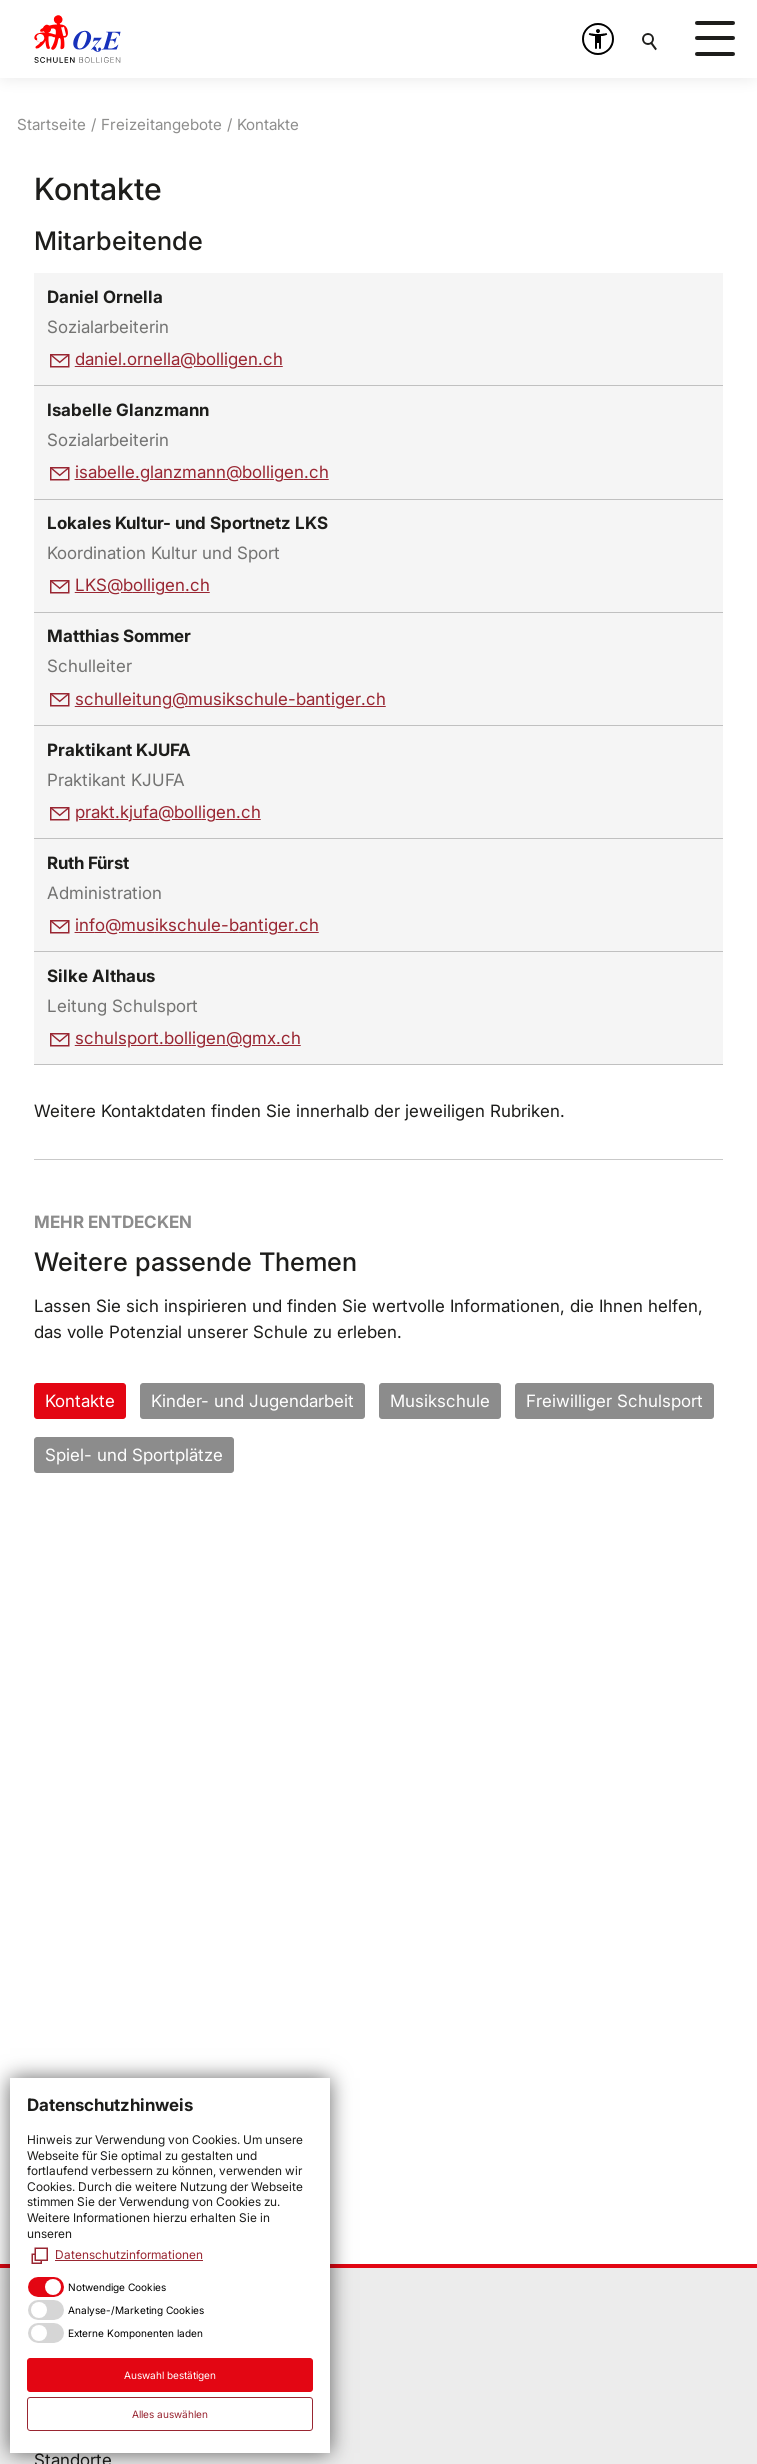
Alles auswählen (170, 2414)
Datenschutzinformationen (129, 2254)
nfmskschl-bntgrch (197, 925)
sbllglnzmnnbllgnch (202, 472)
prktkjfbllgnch (168, 812)
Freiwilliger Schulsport (614, 1401)
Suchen (651, 39)
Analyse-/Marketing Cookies (136, 2310)
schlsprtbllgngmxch (188, 1038)
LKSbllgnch (142, 585)
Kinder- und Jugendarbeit (252, 1401)
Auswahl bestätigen (170, 2375)
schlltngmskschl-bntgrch (230, 699)
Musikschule (440, 1401)
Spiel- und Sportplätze (134, 1455)
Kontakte (80, 1401)
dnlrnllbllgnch (179, 359)
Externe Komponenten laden (135, 2333)
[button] (598, 39)
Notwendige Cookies (117, 2287)
